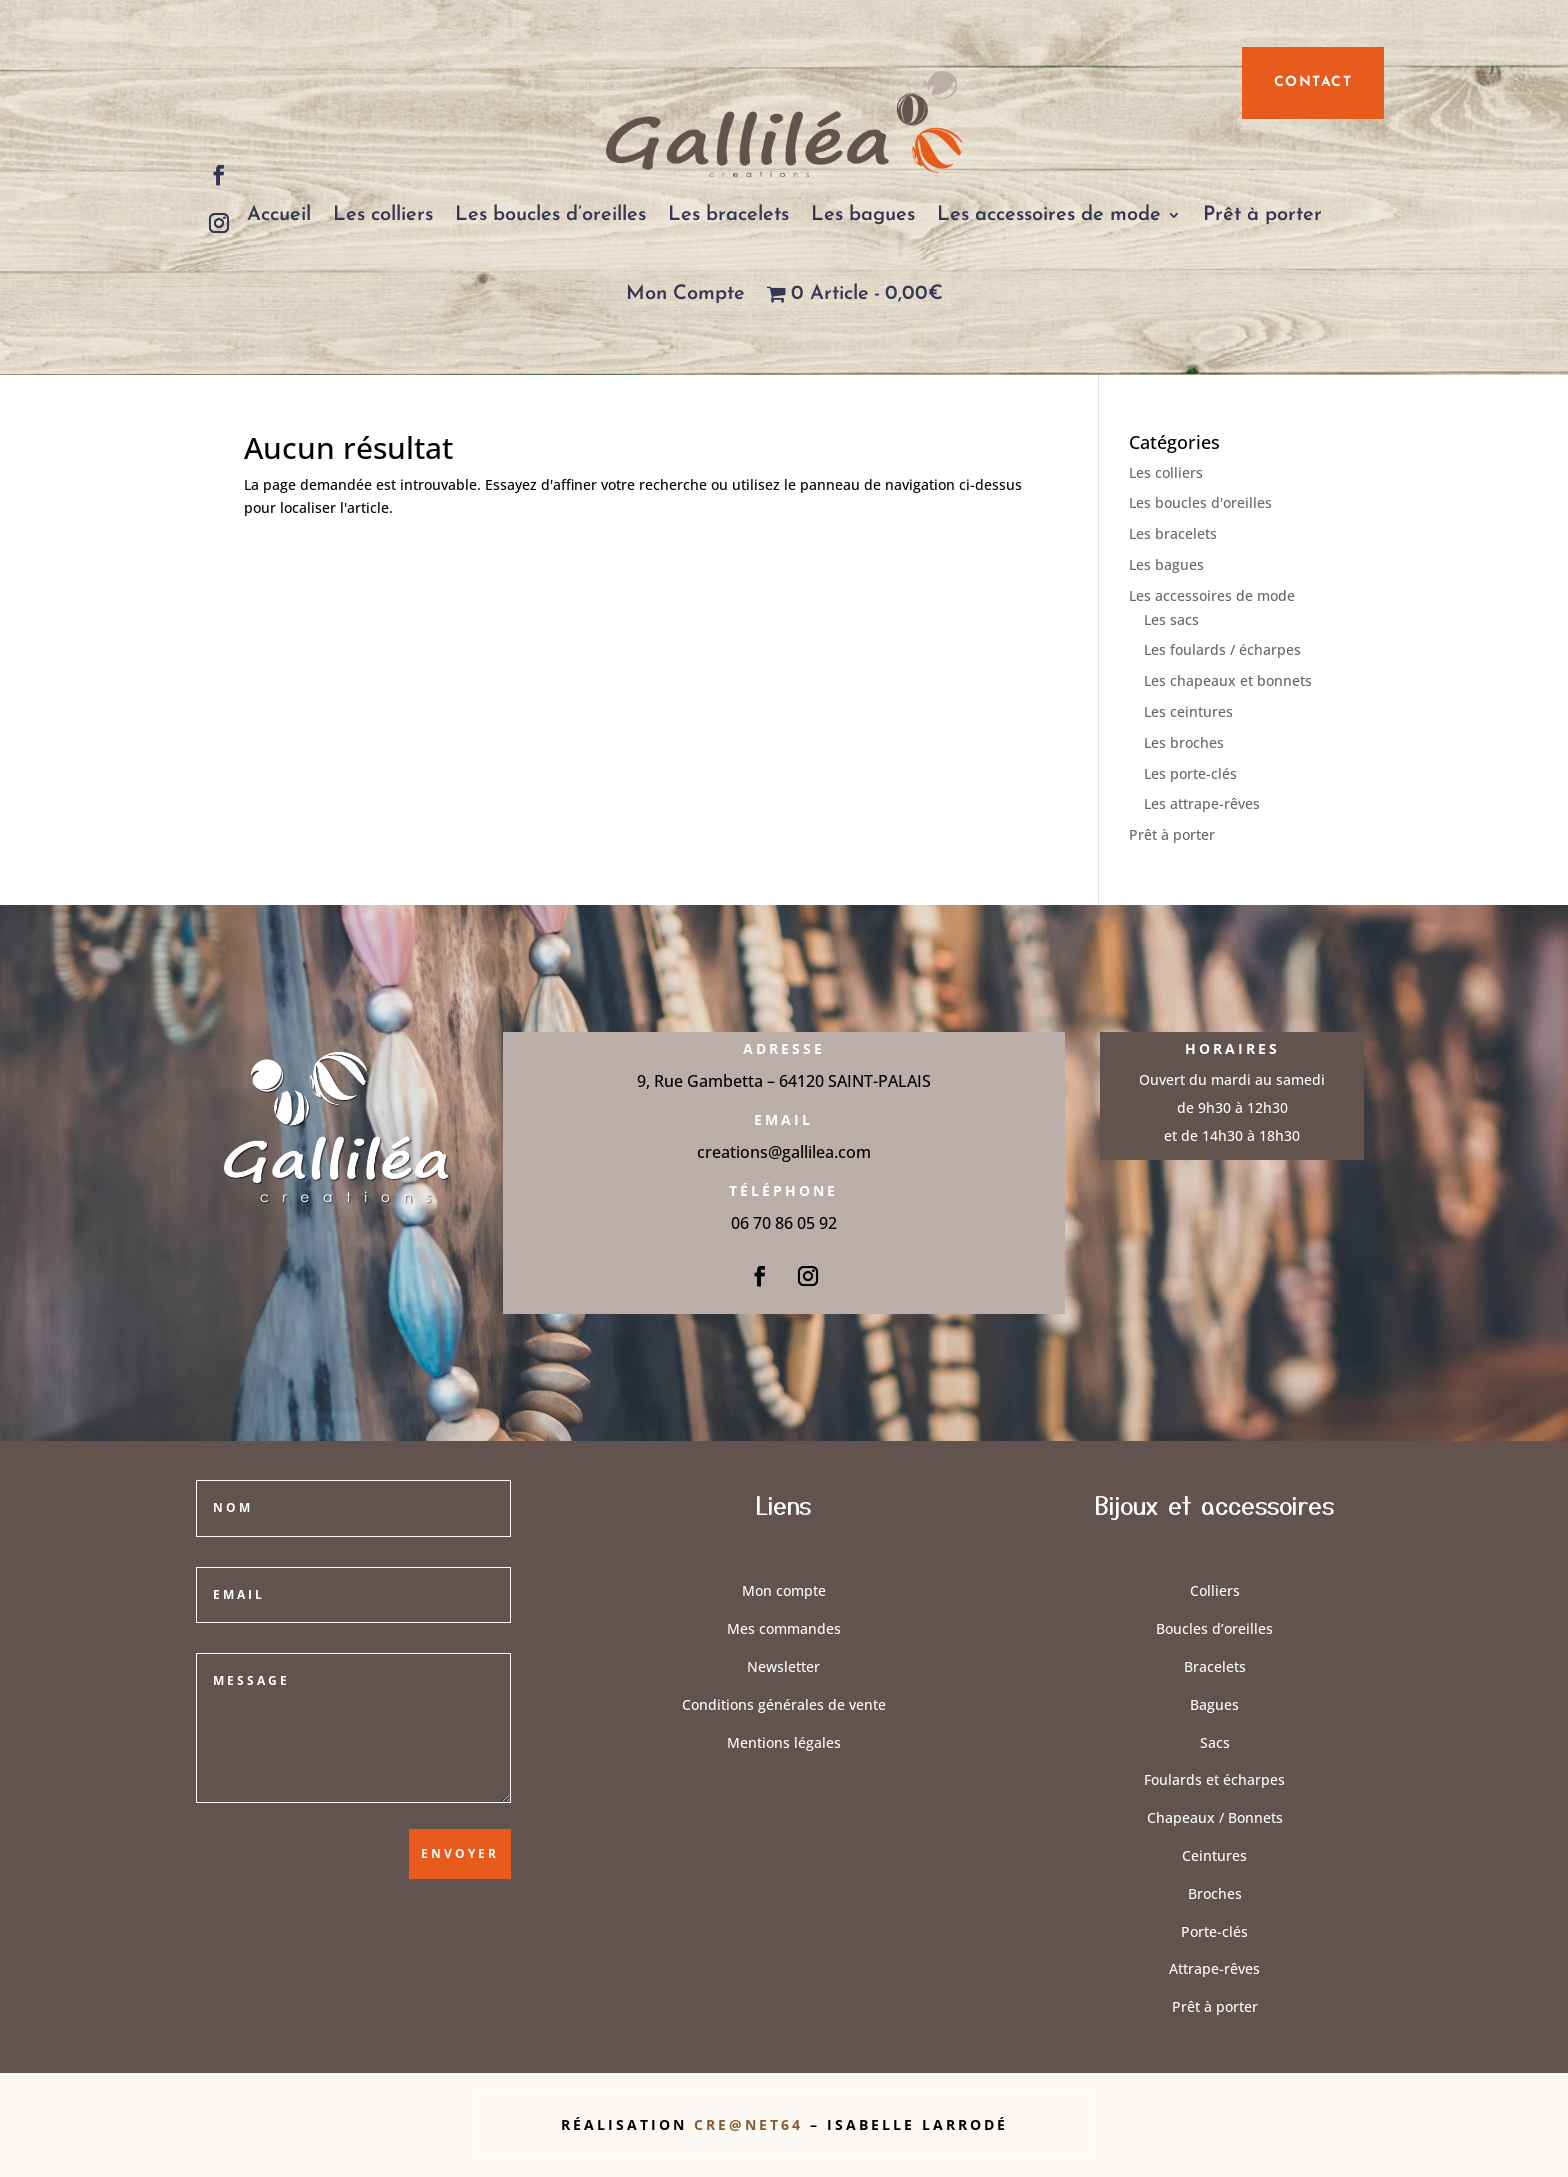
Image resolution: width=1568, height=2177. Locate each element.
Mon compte (784, 1590)
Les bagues (863, 215)
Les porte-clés (1190, 773)
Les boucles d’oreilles (550, 215)
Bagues (1214, 1704)
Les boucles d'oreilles (1200, 502)
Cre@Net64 (752, 2124)
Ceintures (1214, 1855)
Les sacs (1171, 619)
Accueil (279, 215)
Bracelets (1215, 1666)
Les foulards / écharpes (1222, 649)
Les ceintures (1188, 711)
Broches (1215, 1893)
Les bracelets (728, 215)
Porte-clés (1214, 1931)
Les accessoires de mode (1049, 215)
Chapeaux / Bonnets (1215, 1817)
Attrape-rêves (1214, 1968)
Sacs (1215, 1742)
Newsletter (783, 1666)
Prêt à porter (1262, 215)
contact (1313, 82)
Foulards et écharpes (1214, 1779)
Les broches (1184, 742)
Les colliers (383, 215)
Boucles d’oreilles (1214, 1628)
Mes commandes (784, 1628)
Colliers (1215, 1590)
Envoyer (460, 1853)
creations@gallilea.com (784, 1152)
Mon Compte (685, 294)
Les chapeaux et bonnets (1228, 680)
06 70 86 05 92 (784, 1223)
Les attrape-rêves (1202, 803)
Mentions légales (784, 1742)
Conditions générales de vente (784, 1704)
